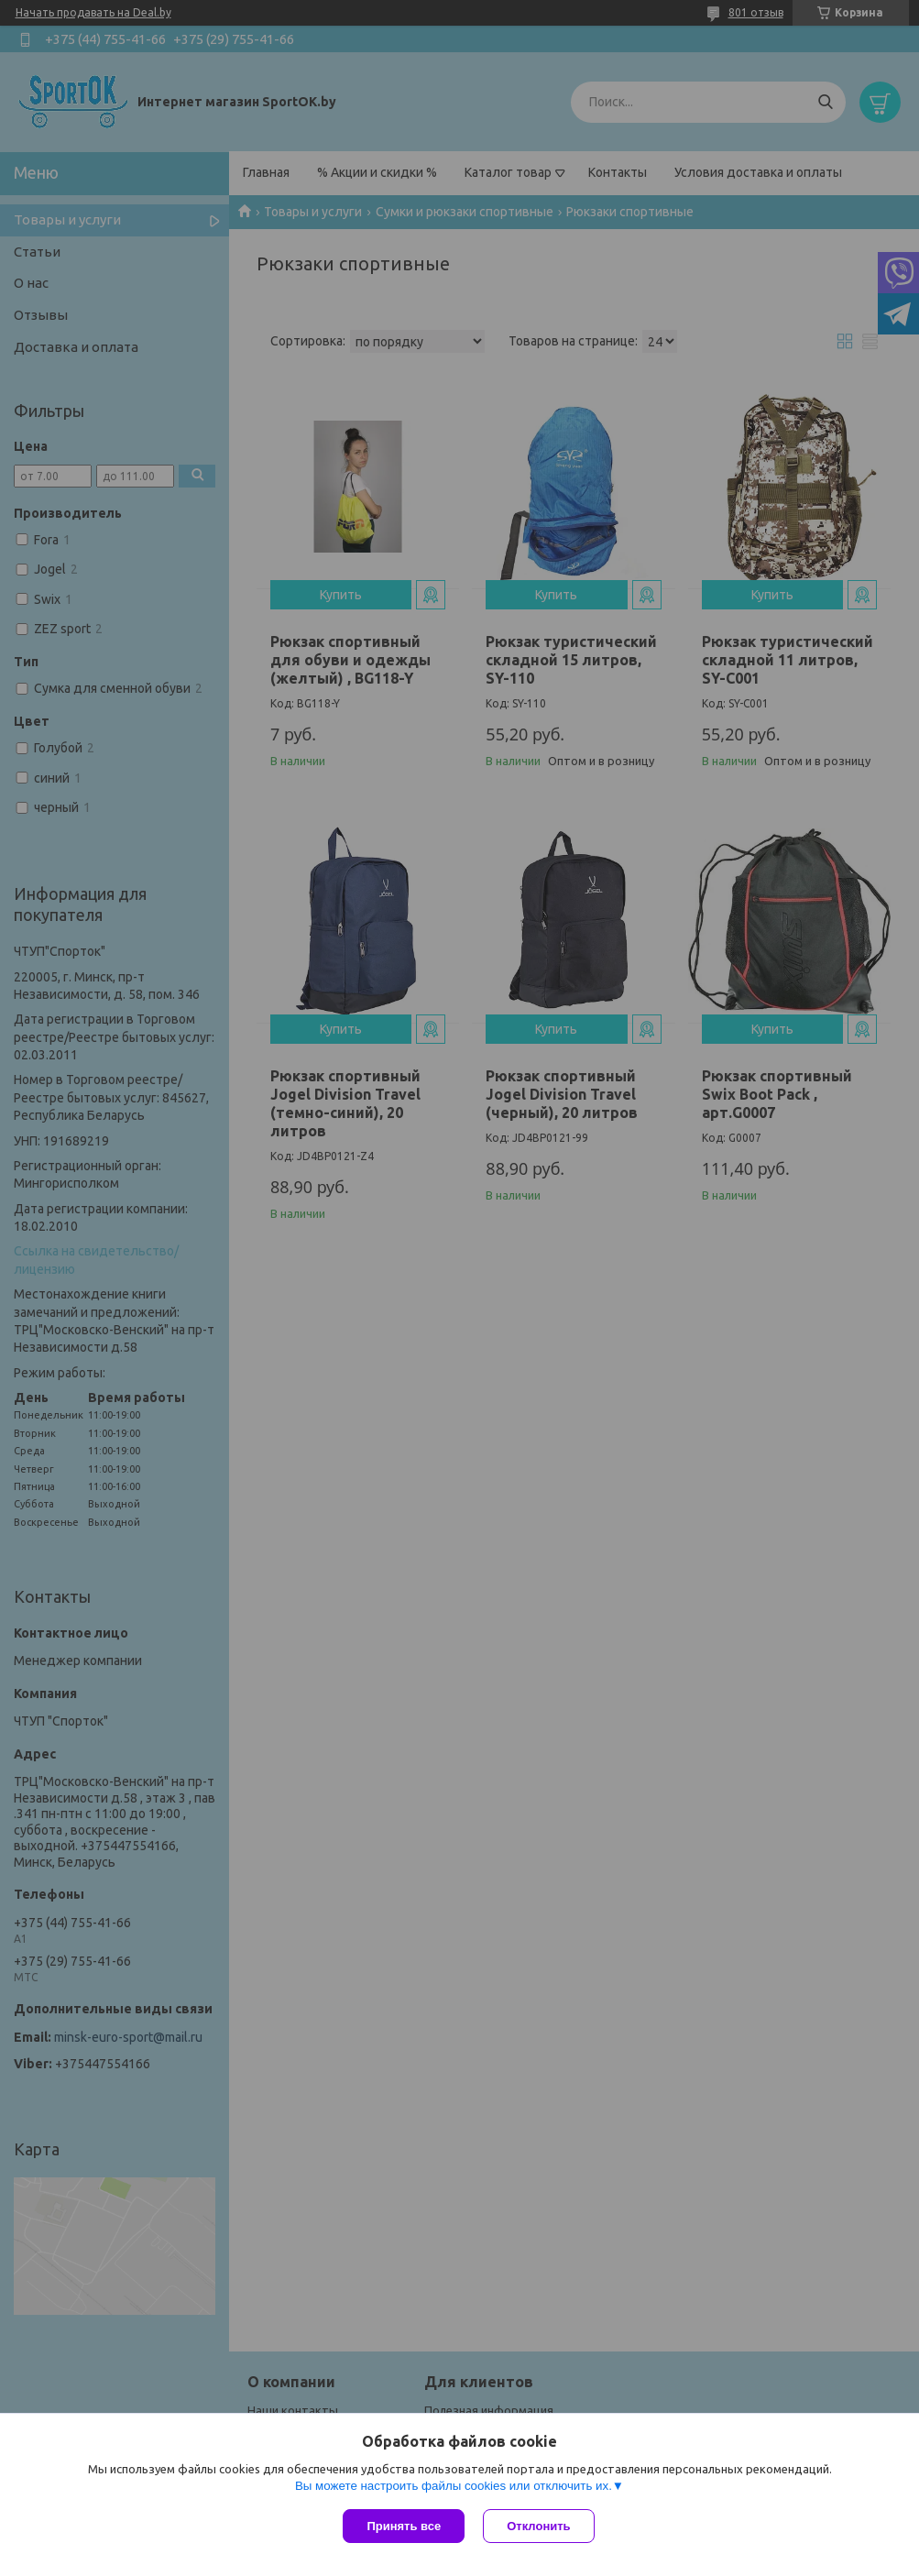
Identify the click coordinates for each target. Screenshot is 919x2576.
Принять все (404, 2526)
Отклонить (538, 2526)
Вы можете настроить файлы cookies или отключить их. (453, 2486)
